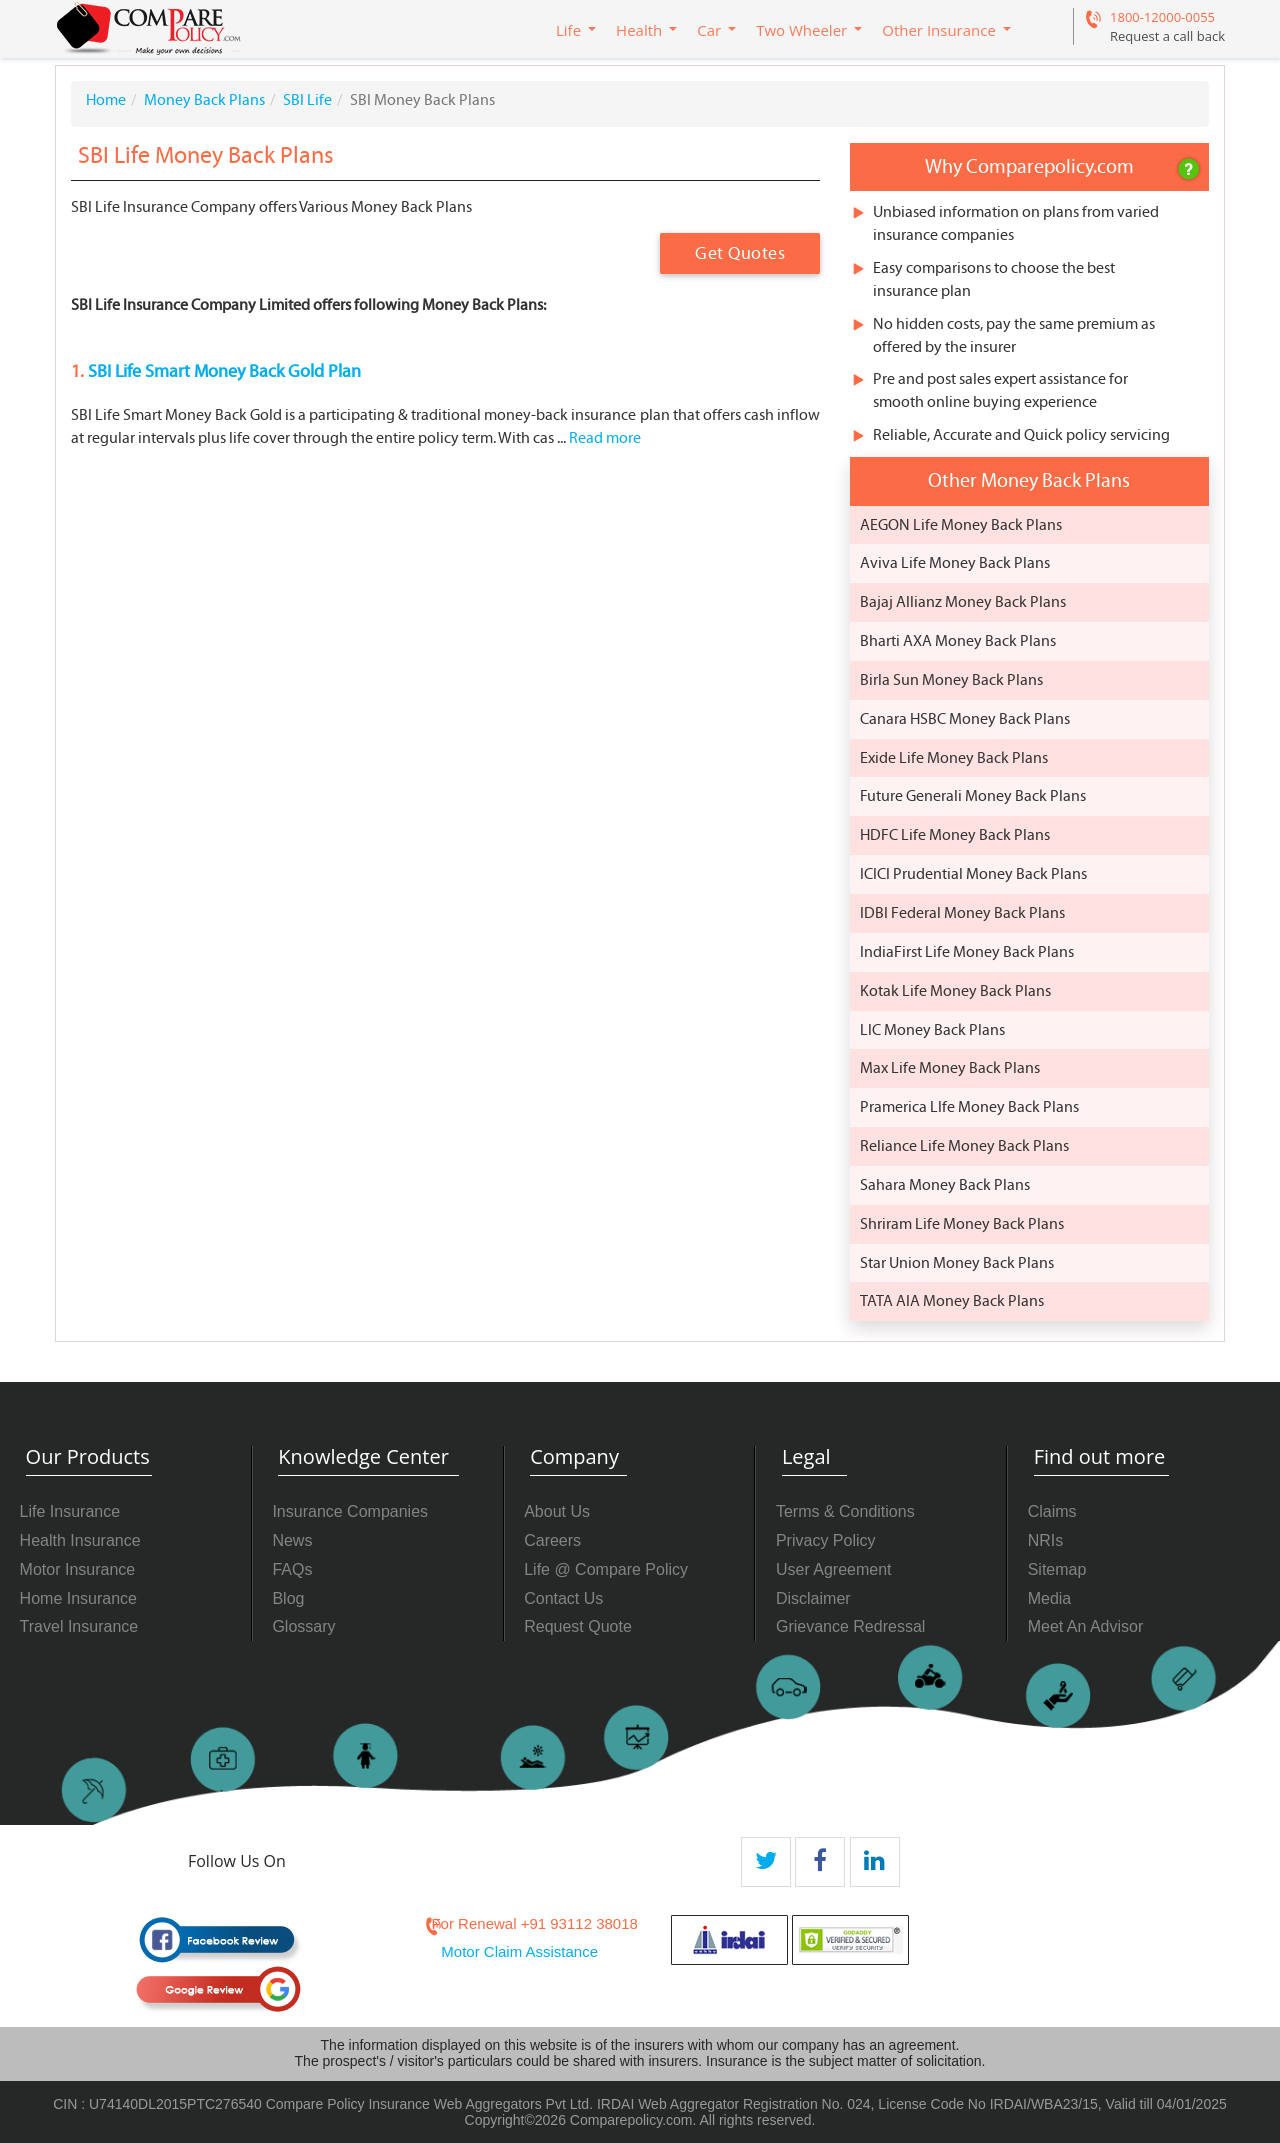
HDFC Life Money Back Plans (955, 835)
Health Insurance (80, 1540)
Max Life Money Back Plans (950, 1068)
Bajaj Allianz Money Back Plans (963, 602)
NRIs (1046, 1540)
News (292, 1540)
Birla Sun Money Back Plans (951, 680)
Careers (552, 1540)
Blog (288, 1598)
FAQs (292, 1569)
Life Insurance (70, 1511)
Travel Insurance (79, 1626)
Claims (1052, 1511)
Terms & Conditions (845, 1511)
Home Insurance (78, 1598)
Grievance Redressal (850, 1626)
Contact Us (563, 1598)
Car (709, 30)
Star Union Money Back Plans (957, 1263)
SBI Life (307, 100)
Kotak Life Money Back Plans (955, 991)
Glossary (303, 1626)
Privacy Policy (826, 1540)
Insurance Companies (350, 1511)
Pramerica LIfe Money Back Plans (969, 1107)
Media (1050, 1598)
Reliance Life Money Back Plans (964, 1146)
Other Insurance (939, 30)
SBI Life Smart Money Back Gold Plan (222, 371)
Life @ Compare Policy (606, 1569)
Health (639, 30)
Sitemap (1057, 1569)
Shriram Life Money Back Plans (962, 1224)
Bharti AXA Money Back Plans (958, 641)
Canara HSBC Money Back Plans (965, 719)
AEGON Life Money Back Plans (961, 525)
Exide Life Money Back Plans (954, 758)
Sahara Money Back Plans (945, 1185)
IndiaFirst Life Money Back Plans (967, 952)
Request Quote (578, 1626)
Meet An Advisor (1086, 1626)
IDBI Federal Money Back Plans (962, 913)
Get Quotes (740, 253)
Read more (605, 438)
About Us (557, 1511)
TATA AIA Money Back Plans (952, 1301)
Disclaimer (813, 1598)
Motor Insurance (78, 1569)
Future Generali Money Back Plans (973, 796)
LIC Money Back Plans (932, 1030)
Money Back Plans (204, 100)
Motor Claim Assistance (519, 1951)
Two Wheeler (801, 30)
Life (568, 30)
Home (106, 100)
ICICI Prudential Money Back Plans (973, 874)
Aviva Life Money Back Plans (955, 563)
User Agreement (834, 1569)
